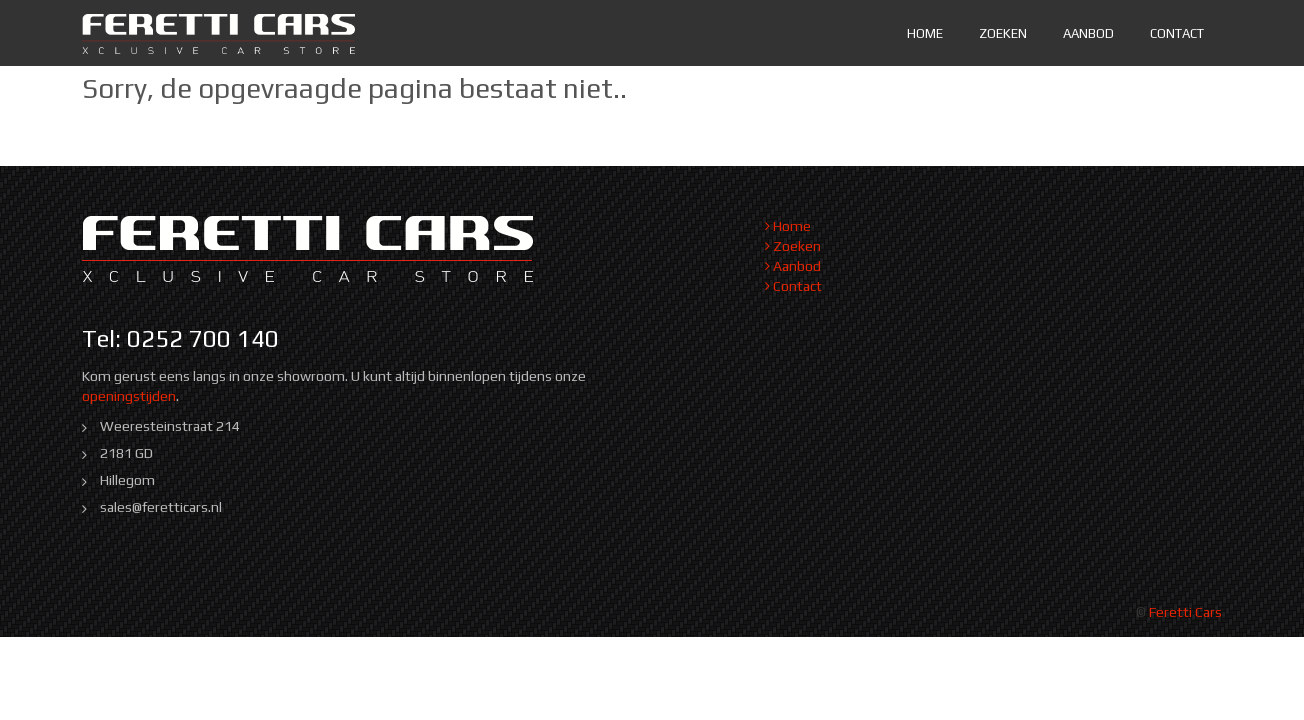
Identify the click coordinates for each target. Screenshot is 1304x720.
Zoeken (1003, 33)
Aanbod (1088, 33)
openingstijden (129, 396)
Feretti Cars (1185, 612)
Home (925, 33)
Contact (1177, 33)
